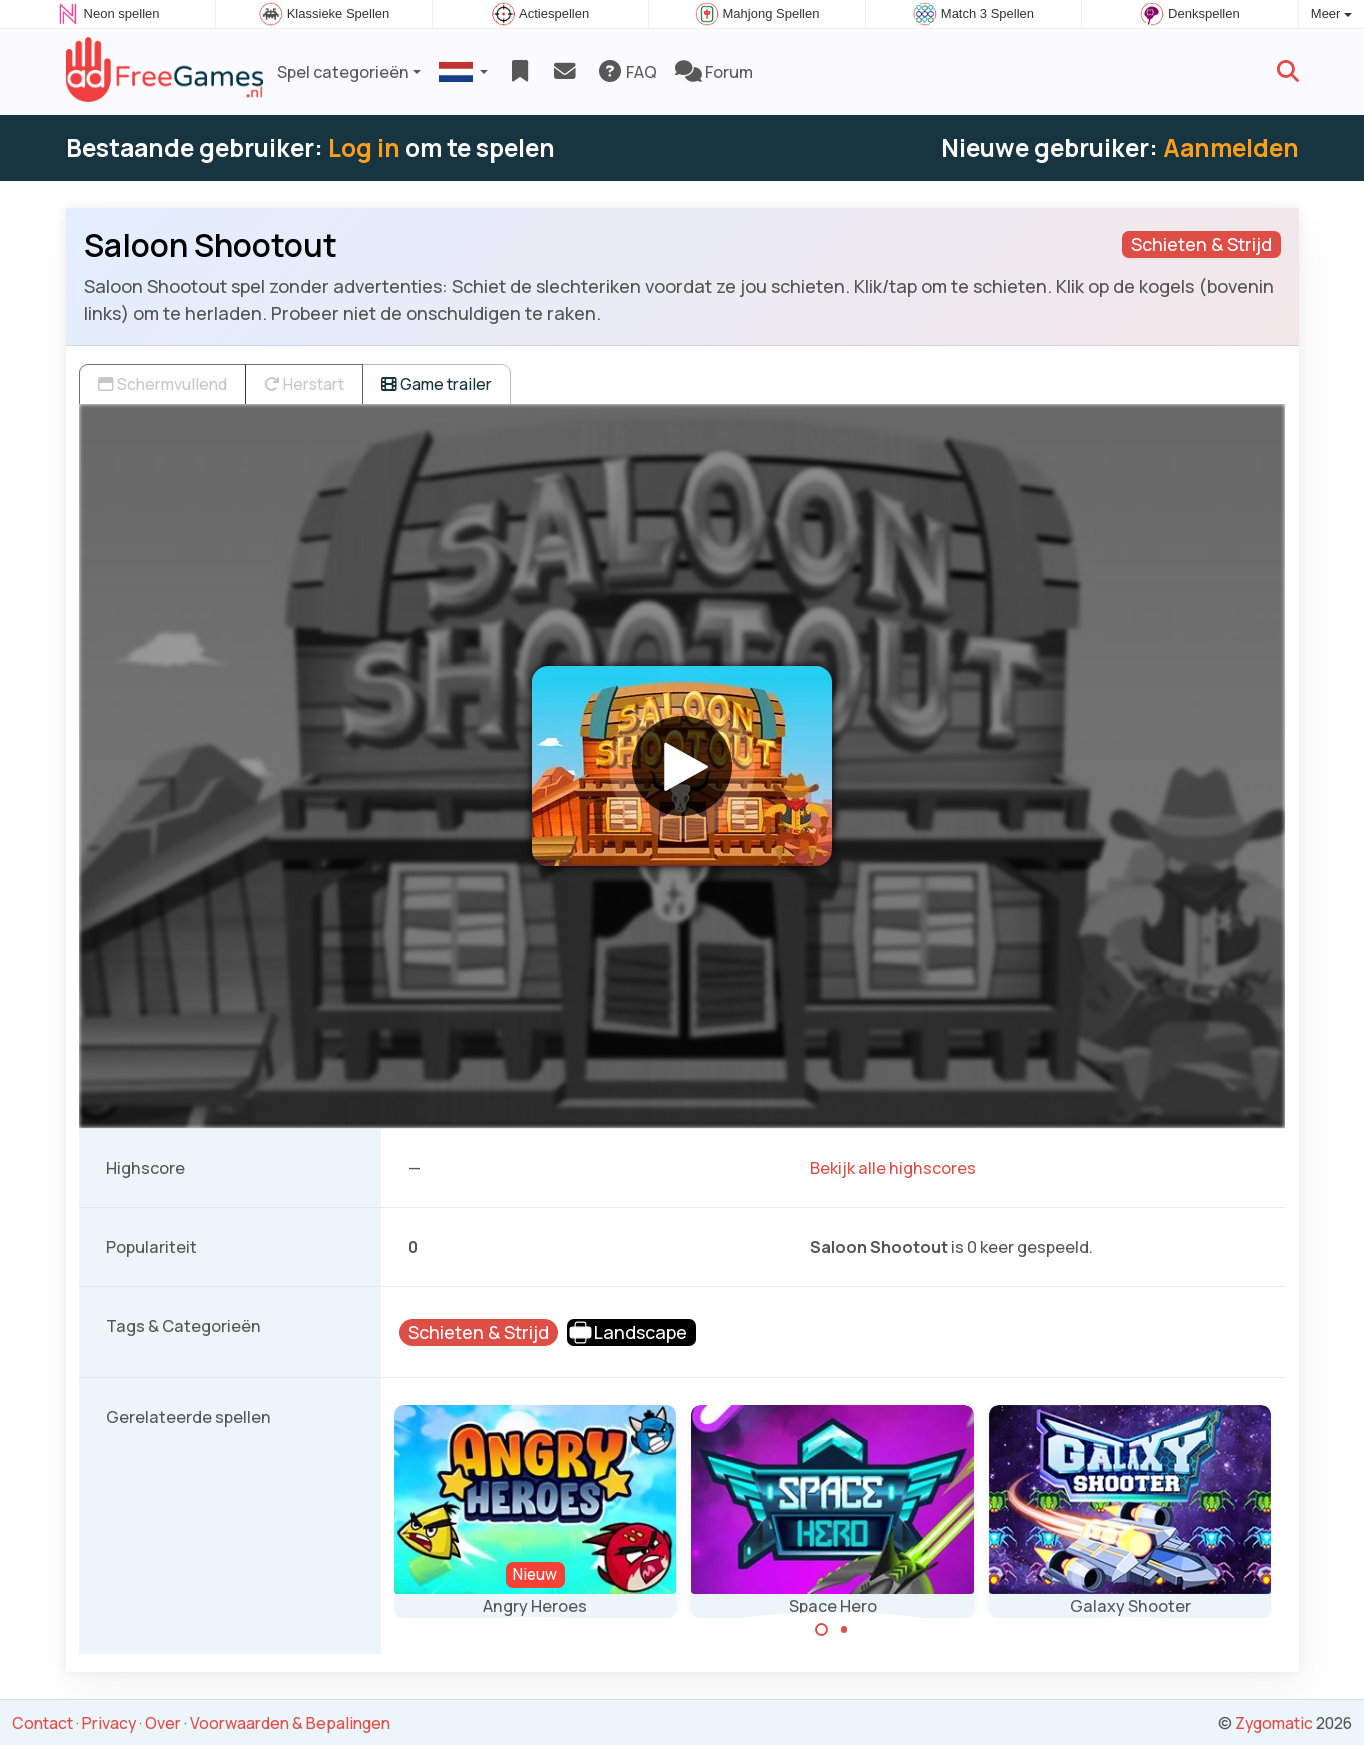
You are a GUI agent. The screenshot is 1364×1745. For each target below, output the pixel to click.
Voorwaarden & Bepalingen (290, 1723)
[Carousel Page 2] (844, 1630)
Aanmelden (1231, 147)
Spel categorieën (343, 72)
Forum (714, 72)
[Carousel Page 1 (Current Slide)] (822, 1630)
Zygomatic (1274, 1723)
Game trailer (436, 384)
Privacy (109, 1723)
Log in (364, 147)
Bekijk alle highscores (893, 1168)
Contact (42, 1723)
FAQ (626, 72)
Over (163, 1723)
